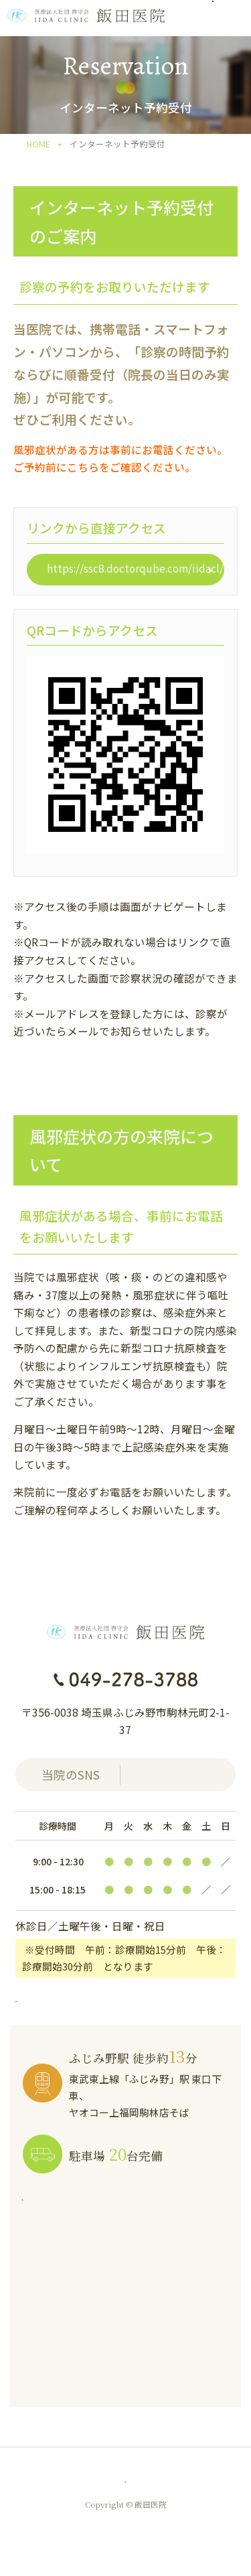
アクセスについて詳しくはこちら (111, 2201)
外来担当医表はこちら (80, 1999)
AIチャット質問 (202, 2486)
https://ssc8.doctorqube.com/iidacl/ (135, 568)
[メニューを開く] (231, 18)
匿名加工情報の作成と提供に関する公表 (113, 2479)
